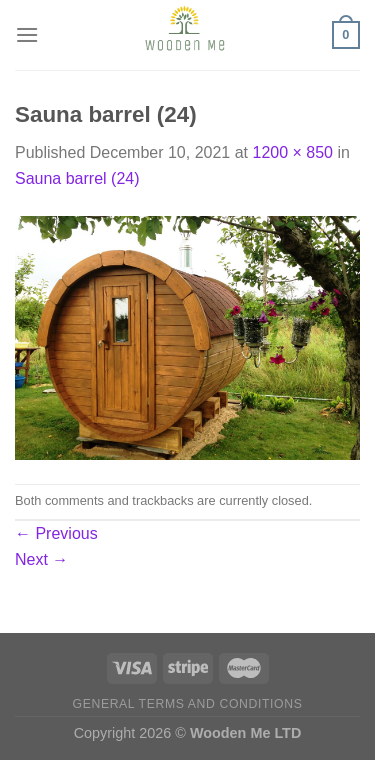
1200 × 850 (292, 152)
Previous (56, 533)
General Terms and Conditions (188, 704)
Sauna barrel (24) (77, 178)
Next (41, 559)
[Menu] (27, 34)
